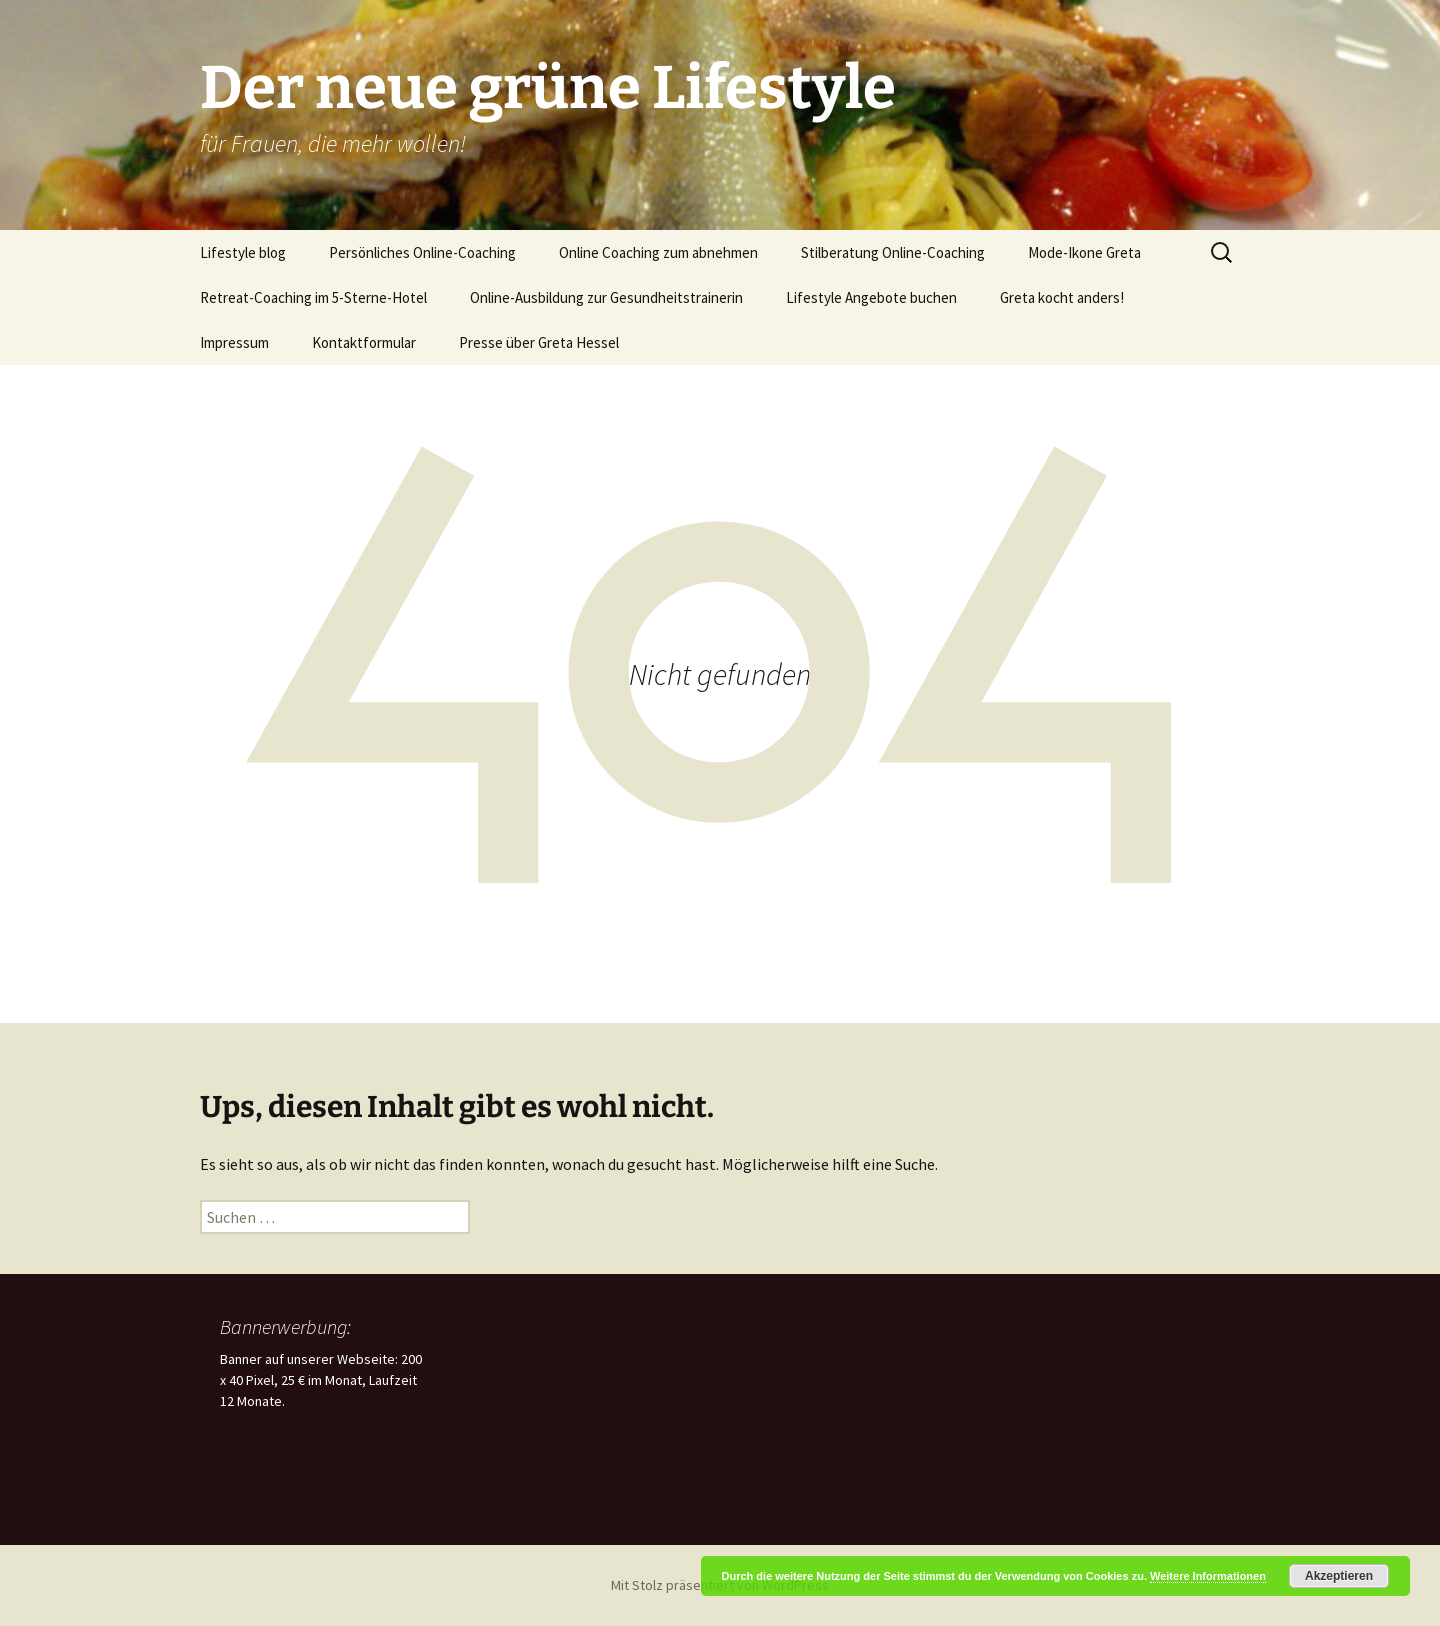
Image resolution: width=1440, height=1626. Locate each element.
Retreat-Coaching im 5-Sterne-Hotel (313, 297)
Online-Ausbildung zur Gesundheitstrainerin (606, 297)
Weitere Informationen (1208, 1576)
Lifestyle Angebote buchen (871, 297)
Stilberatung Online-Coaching (893, 252)
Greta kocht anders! (1062, 297)
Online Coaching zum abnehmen (658, 252)
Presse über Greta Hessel (539, 342)
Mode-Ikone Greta (1084, 252)
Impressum (234, 342)
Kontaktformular (364, 342)
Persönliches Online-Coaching (422, 252)
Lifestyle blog (243, 252)
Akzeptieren (1339, 1576)
